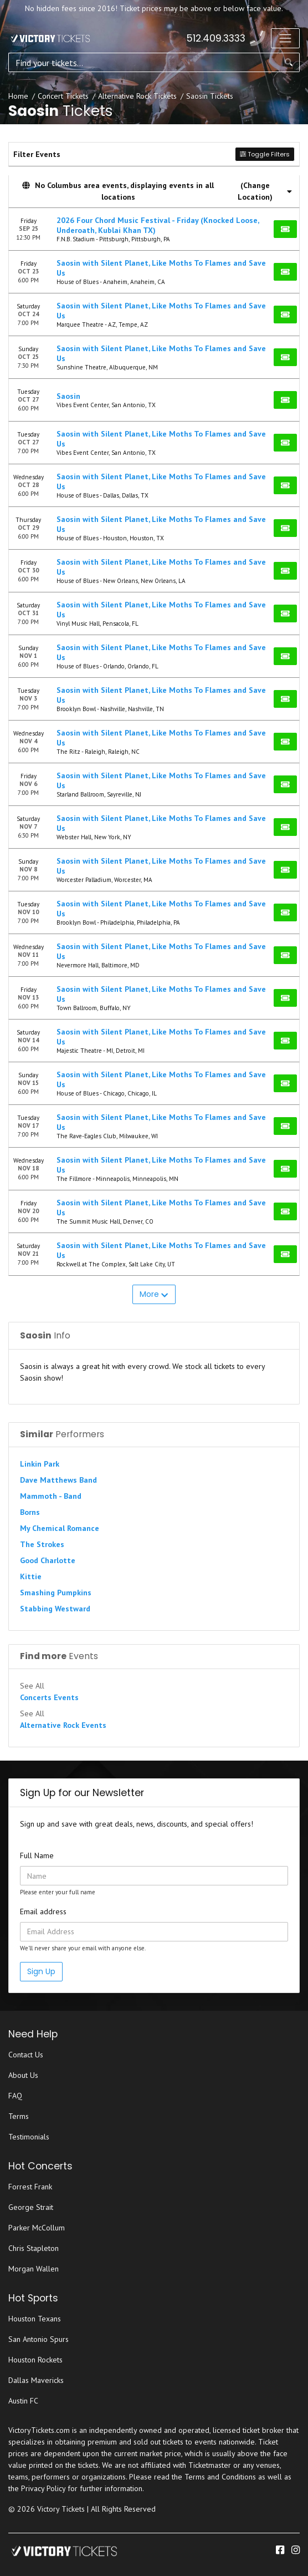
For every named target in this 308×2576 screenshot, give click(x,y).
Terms (18, 2116)
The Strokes (42, 1544)
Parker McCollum (36, 2228)
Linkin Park (39, 1464)
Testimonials (28, 2137)
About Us (23, 2075)
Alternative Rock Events (63, 1725)
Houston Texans (34, 2319)
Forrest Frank (30, 2187)
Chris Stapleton (33, 2248)
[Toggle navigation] (285, 38)
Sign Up (41, 1971)
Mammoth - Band (50, 1496)
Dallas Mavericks (36, 2380)
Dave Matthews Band (58, 1480)
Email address (43, 1911)
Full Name (37, 1855)
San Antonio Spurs (38, 2339)
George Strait (30, 2207)
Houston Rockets (35, 2360)
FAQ (15, 2096)
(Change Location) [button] (265, 191)
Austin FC (23, 2401)
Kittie (31, 1576)
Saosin (68, 396)
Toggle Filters (265, 154)
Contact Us (25, 2055)
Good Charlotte (47, 1560)
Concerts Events (49, 1697)
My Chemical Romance (59, 1528)
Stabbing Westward (55, 1609)
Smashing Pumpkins (55, 1593)
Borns (30, 1512)
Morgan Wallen (33, 2269)
